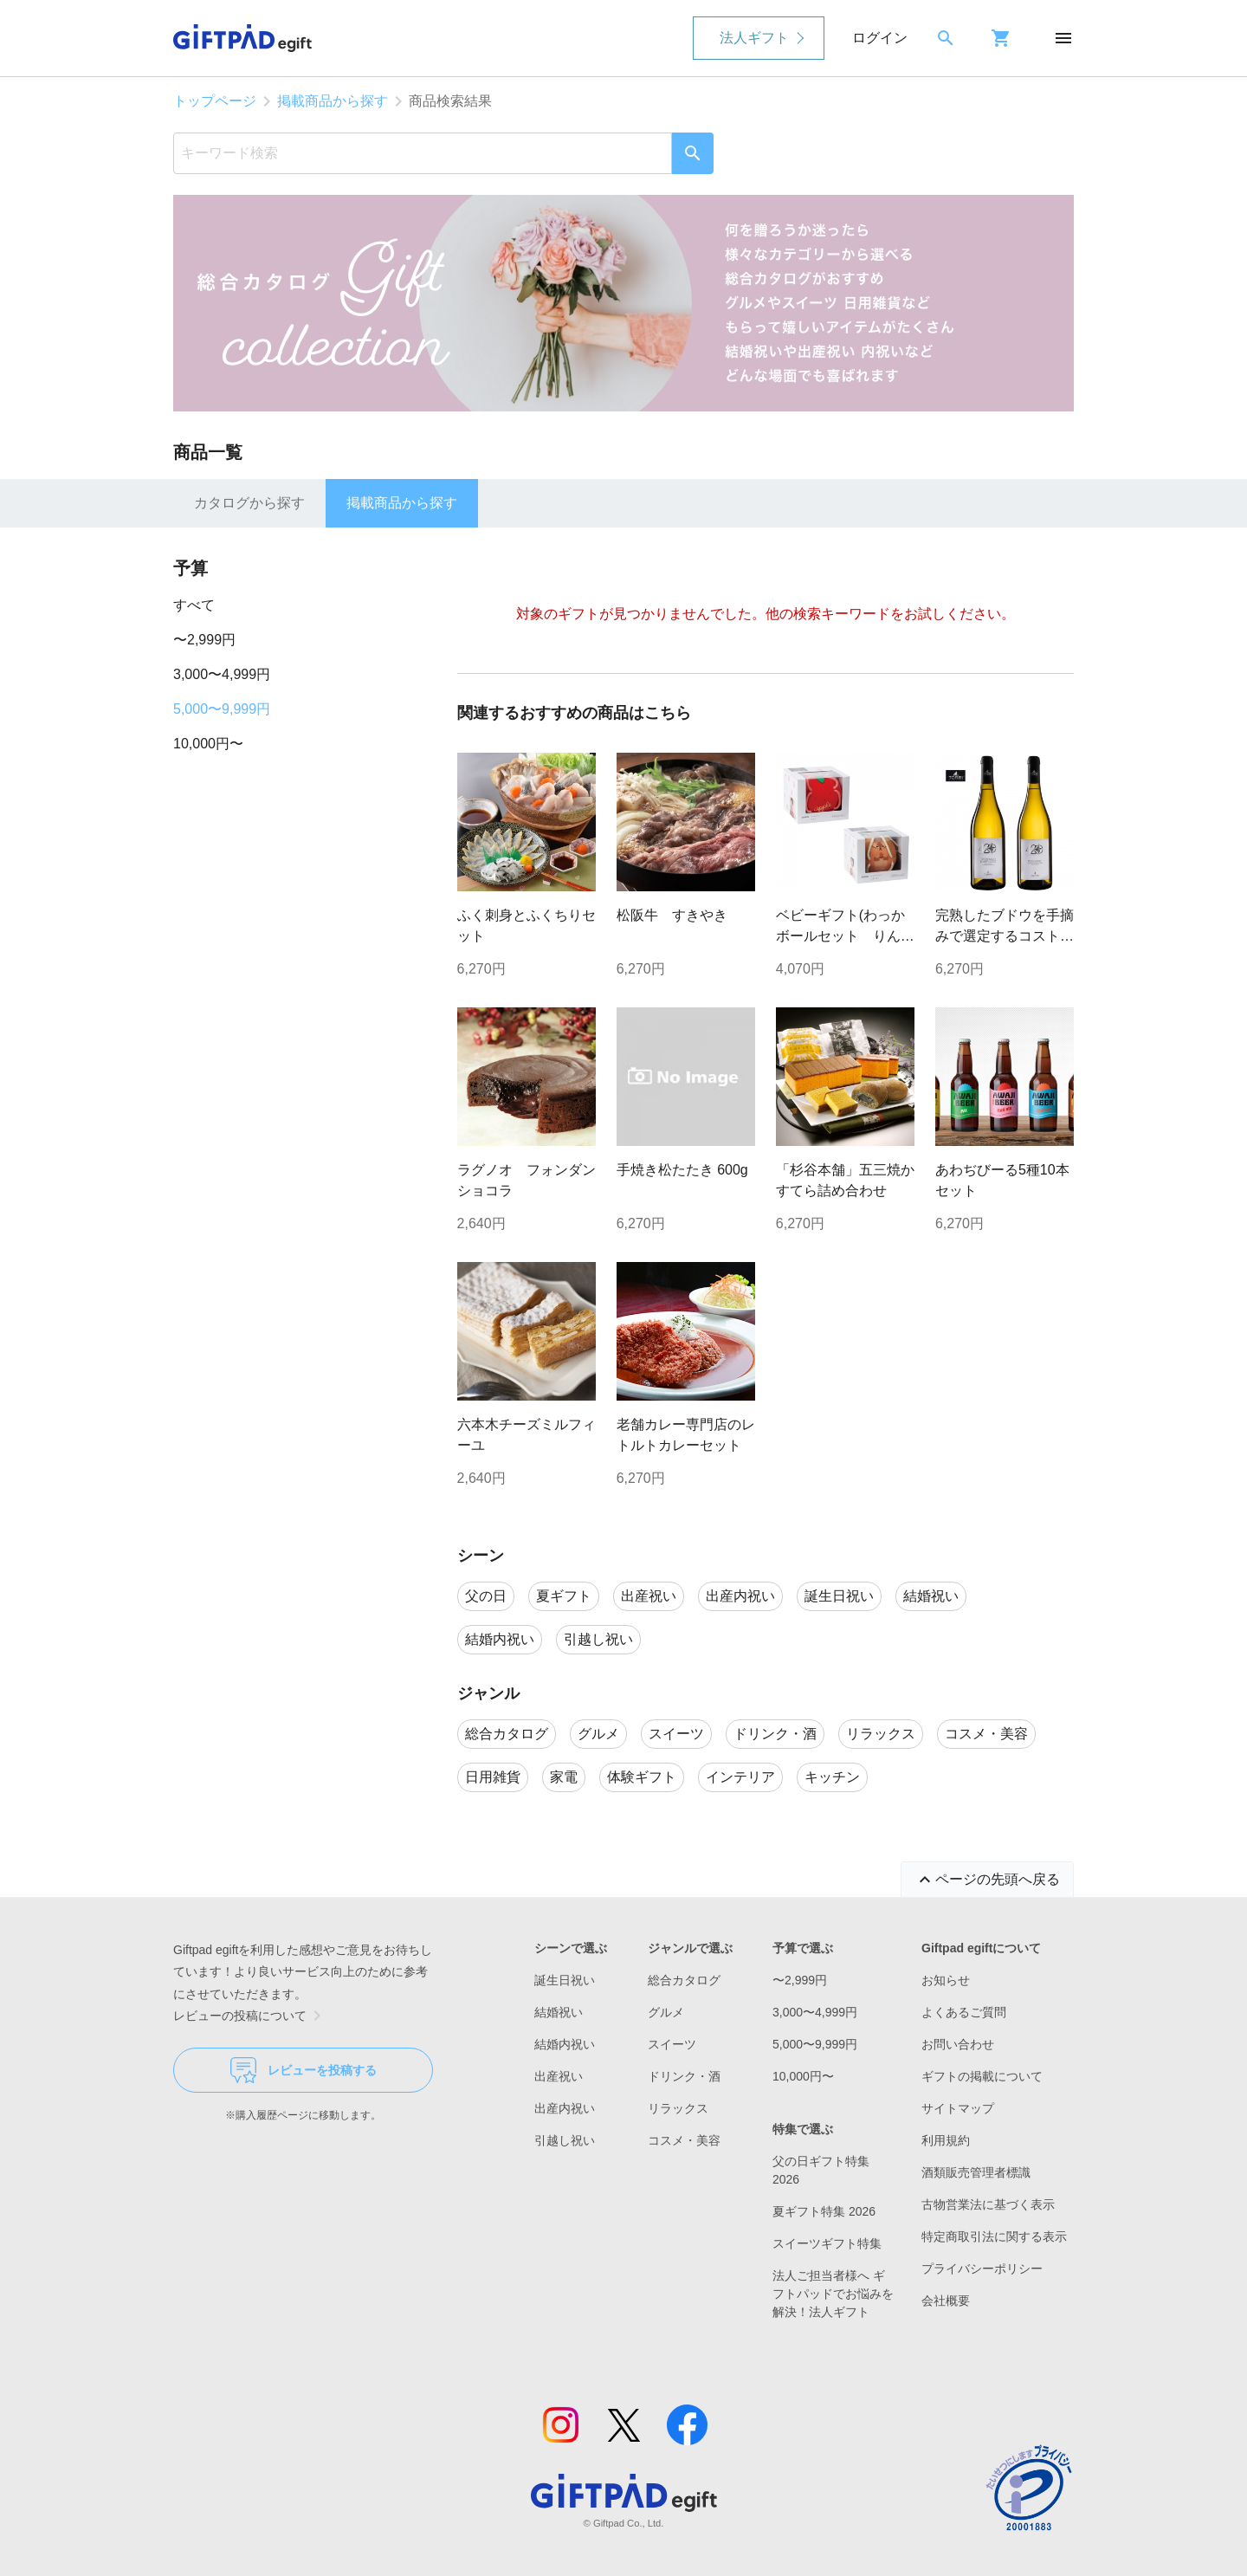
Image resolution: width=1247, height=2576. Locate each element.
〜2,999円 (204, 639)
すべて (194, 605)
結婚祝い (558, 2012)
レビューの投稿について (250, 2015)
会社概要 (945, 2300)
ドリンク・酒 (684, 2076)
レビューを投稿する (303, 2070)
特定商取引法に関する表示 (994, 2236)
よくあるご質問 (963, 2012)
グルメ (666, 2012)
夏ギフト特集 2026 (823, 2211)
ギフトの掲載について (982, 2076)
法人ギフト (754, 37)
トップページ (214, 101)
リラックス (678, 2108)
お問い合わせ (957, 2044)
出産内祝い (564, 2108)
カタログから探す (249, 502)
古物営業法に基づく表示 (988, 2204)
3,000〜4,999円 (221, 674)
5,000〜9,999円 (221, 709)
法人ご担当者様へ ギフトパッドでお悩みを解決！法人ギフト (833, 2294)
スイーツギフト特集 (827, 2243)
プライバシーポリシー (982, 2268)
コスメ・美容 (684, 2140)
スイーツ (672, 2044)
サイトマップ (957, 2108)
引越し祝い (564, 2140)
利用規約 (945, 2140)
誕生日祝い (564, 1980)
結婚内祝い (564, 2044)
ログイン (880, 37)
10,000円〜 (208, 743)
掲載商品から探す (332, 101)
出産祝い (558, 2076)
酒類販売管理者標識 (976, 2172)
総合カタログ (684, 1980)
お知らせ (945, 1980)
